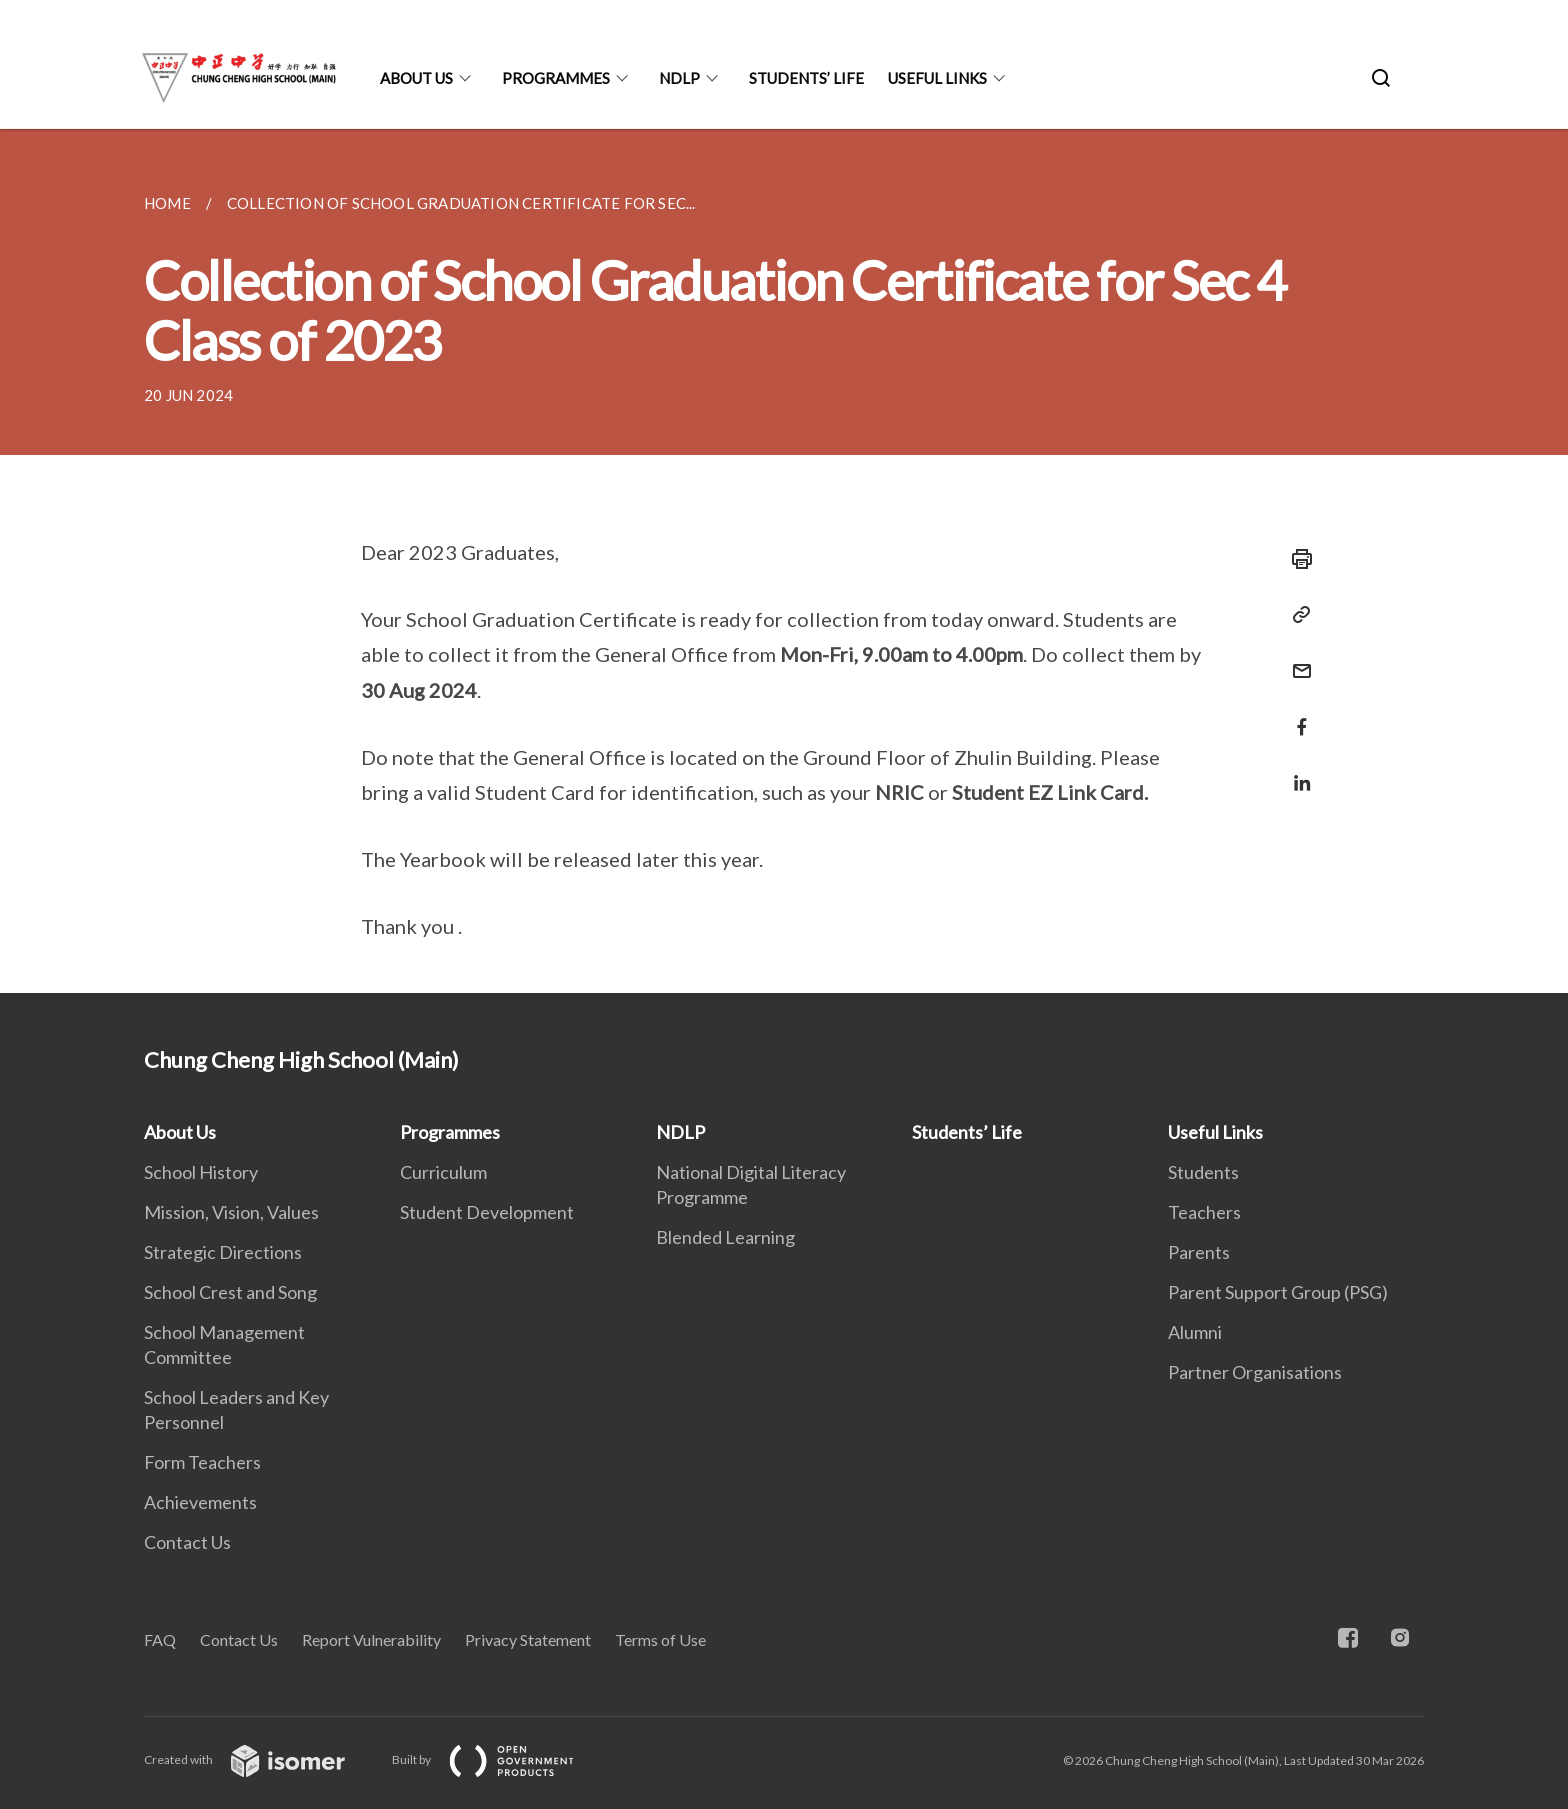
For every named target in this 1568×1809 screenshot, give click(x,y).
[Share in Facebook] (1296, 714)
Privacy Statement (528, 1639)
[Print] (1296, 559)
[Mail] (1296, 658)
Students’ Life (806, 78)
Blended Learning (725, 1237)
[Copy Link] (1296, 615)
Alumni (1195, 1332)
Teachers (1204, 1212)
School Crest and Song (230, 1292)
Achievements (200, 1502)
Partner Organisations (1255, 1372)
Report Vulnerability (371, 1639)
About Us (416, 78)
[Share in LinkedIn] (1296, 770)
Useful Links (937, 78)
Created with (260, 1759)
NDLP (679, 78)
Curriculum (443, 1172)
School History (201, 1172)
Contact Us (187, 1542)
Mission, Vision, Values (231, 1212)
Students (1203, 1172)
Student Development (487, 1212)
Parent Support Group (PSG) (1278, 1292)
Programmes (556, 78)
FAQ (160, 1639)
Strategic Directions (223, 1252)
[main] (784, 561)
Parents (1199, 1252)
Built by (499, 1759)
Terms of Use (660, 1639)
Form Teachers (202, 1462)
